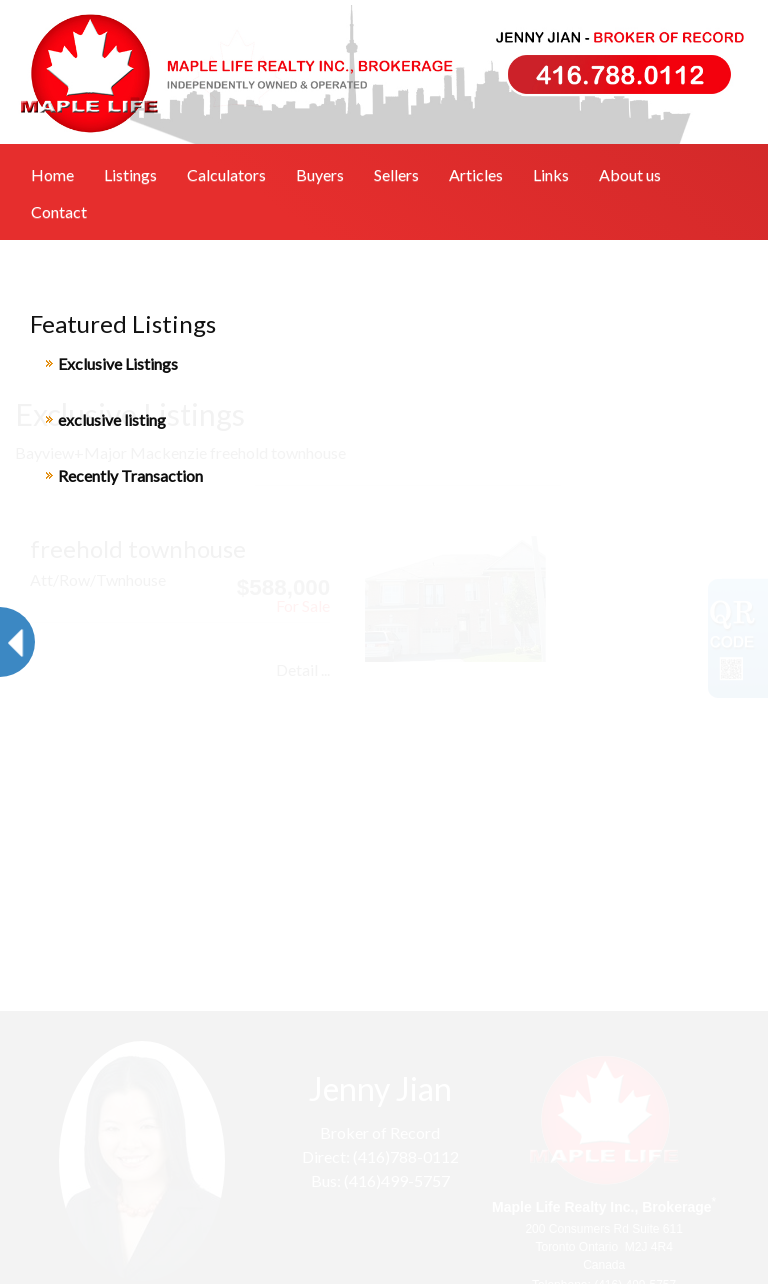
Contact (59, 211)
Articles (476, 174)
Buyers (320, 174)
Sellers (396, 174)
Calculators (226, 174)
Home (52, 174)
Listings (130, 174)
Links (551, 174)
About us (630, 174)
